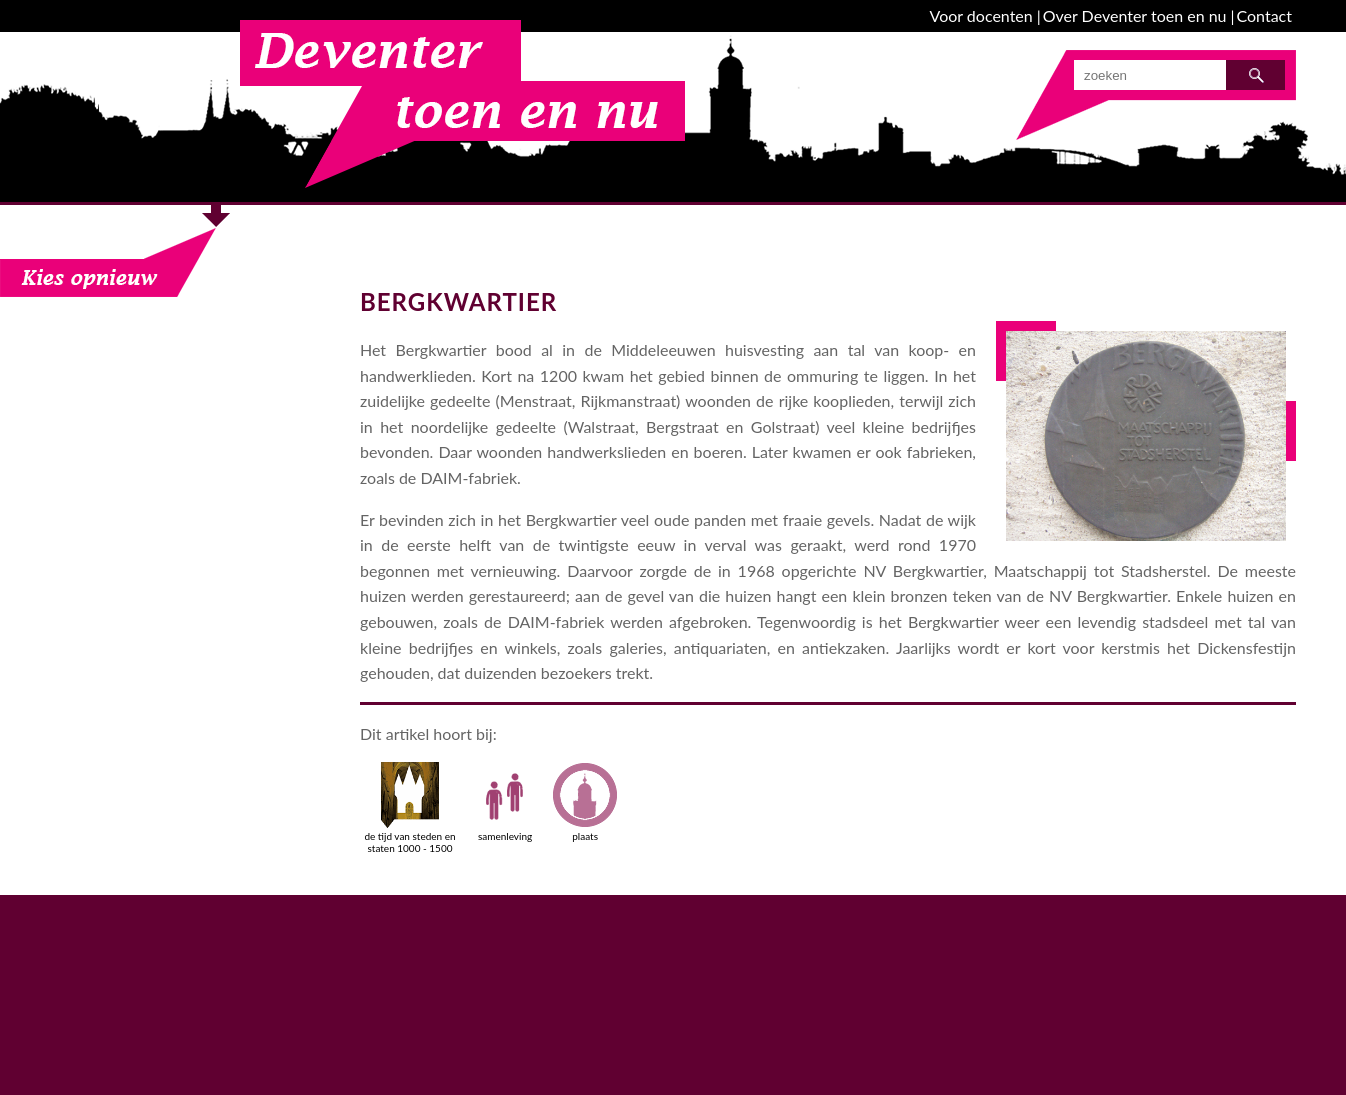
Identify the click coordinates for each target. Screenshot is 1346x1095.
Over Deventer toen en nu (1135, 15)
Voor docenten (981, 15)
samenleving (505, 802)
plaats (585, 802)
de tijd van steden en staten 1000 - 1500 (409, 808)
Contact (1264, 15)
